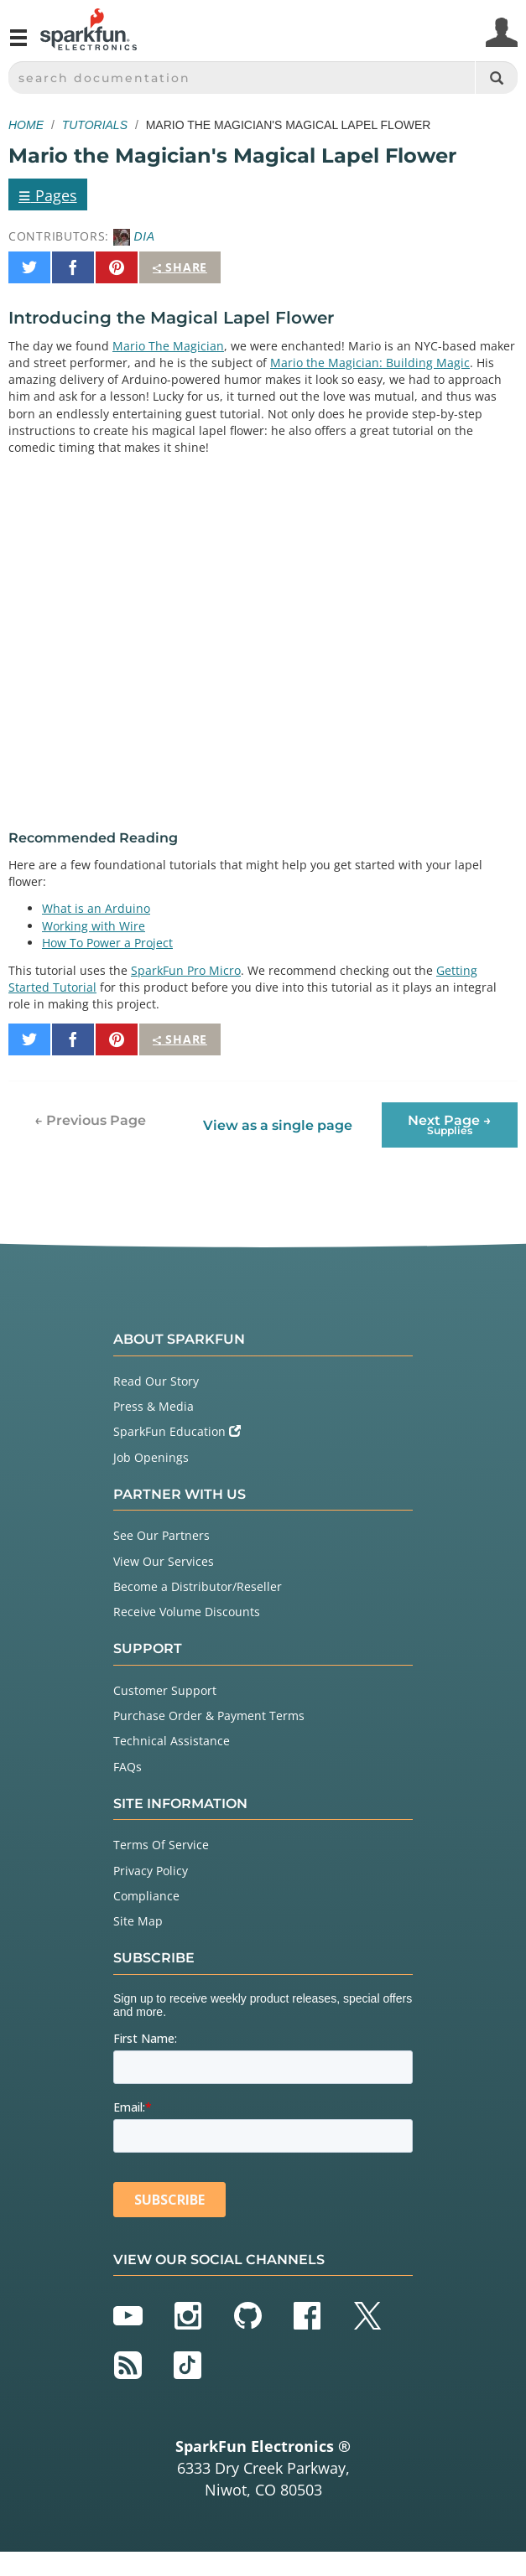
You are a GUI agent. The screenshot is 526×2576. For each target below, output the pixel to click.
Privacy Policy (150, 1871)
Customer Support (164, 1690)
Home (26, 125)
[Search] (496, 77)
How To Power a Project (107, 943)
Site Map (138, 1921)
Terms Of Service (161, 1845)
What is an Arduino (96, 908)
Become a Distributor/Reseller (197, 1586)
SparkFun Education (177, 1431)
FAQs (127, 1767)
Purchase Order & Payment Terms (209, 1715)
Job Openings (151, 1457)
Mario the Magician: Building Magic (370, 363)
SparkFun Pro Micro (186, 970)
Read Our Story (156, 1381)
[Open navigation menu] (18, 44)
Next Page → (450, 1124)
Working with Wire (93, 926)
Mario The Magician (168, 346)
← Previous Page (90, 1120)
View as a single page (277, 1125)
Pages (47, 194)
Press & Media (153, 1406)
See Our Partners (161, 1535)
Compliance (146, 1896)
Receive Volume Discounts (186, 1612)
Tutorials (95, 125)
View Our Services (163, 1561)
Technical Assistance (171, 1741)
